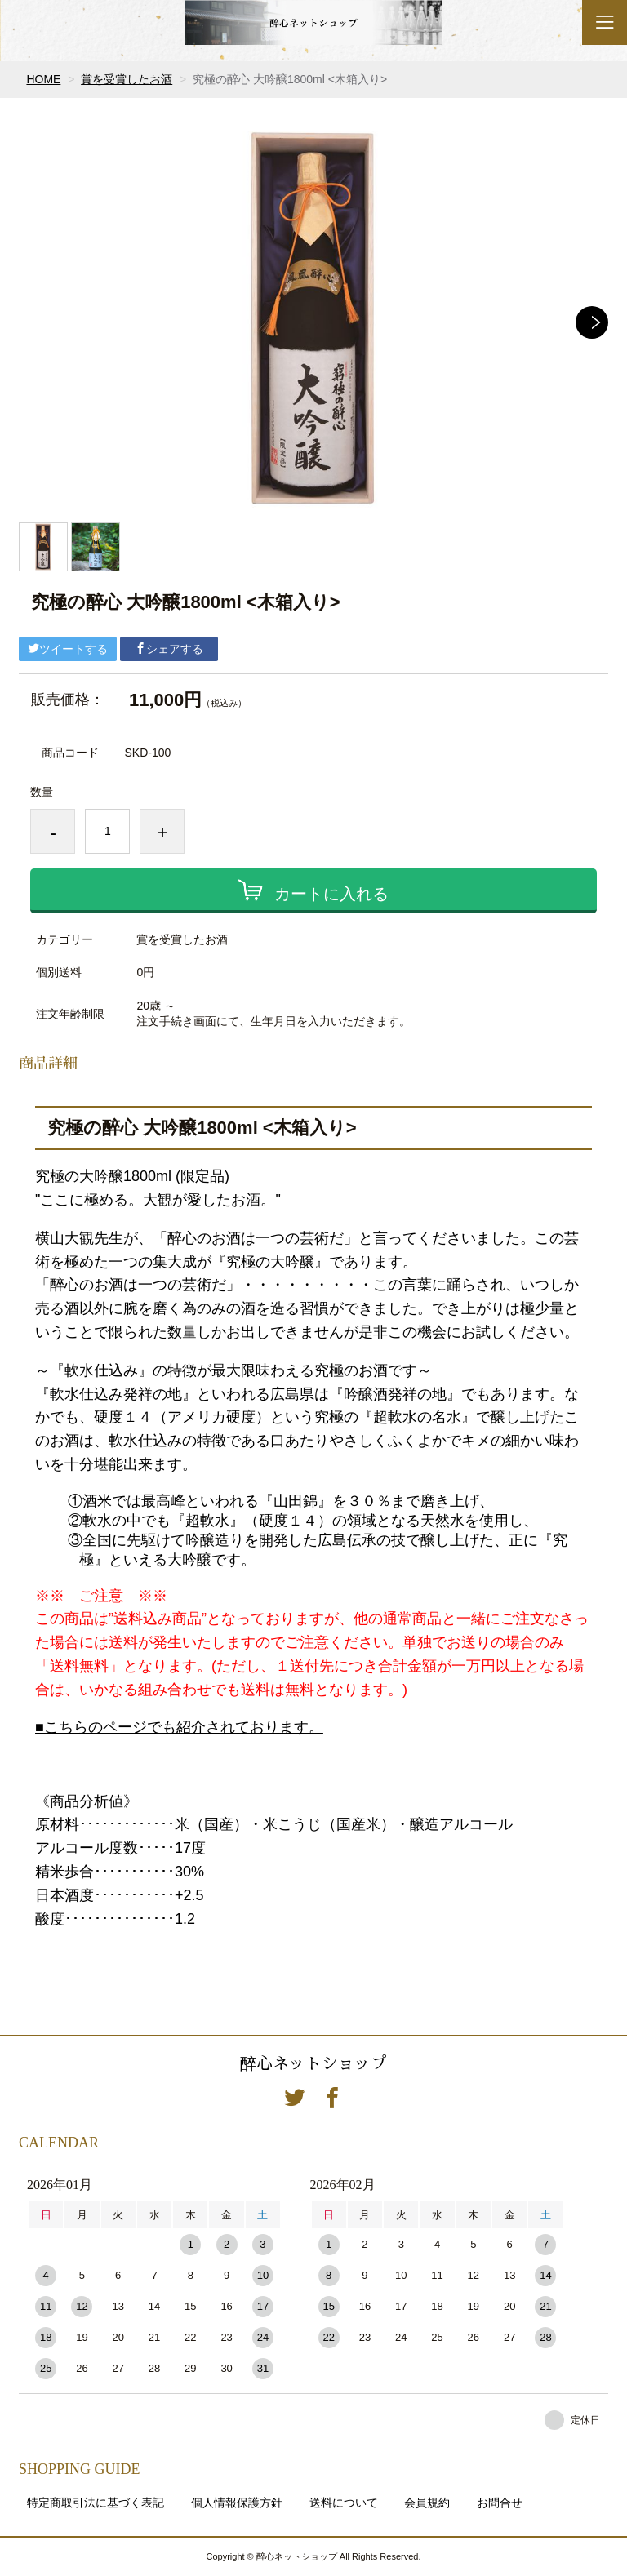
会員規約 (427, 2502)
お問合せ (499, 2502)
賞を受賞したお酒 (126, 79)
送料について (343, 2502)
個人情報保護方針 (236, 2502)
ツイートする (68, 648)
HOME (43, 79)
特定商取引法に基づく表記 (95, 2502)
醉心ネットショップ (313, 2063)
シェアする (169, 648)
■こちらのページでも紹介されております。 (179, 1727)
